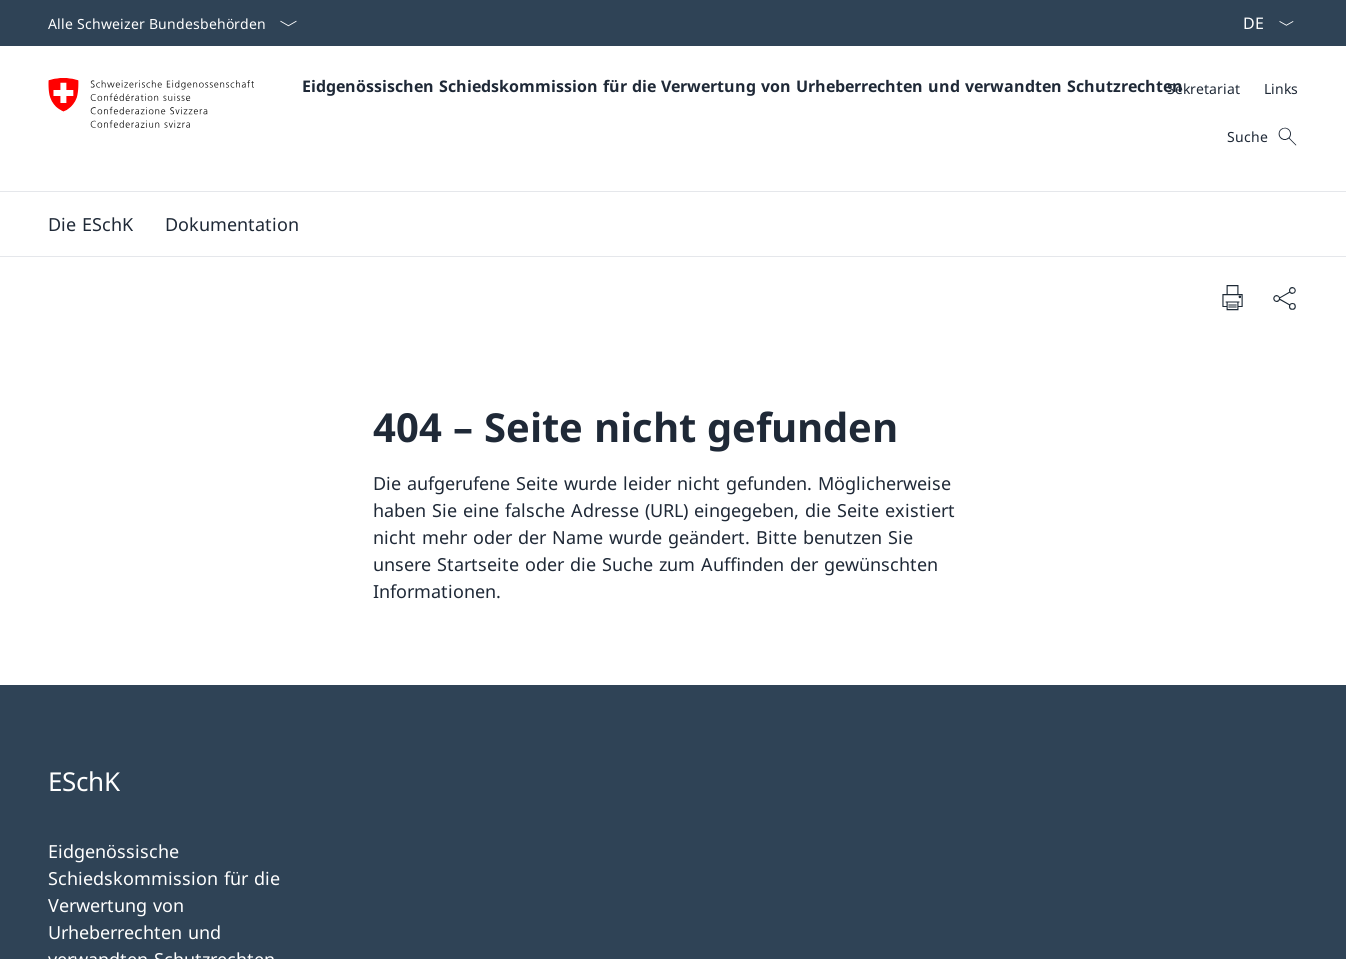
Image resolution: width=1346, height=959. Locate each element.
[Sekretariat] (1203, 88)
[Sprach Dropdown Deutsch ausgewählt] (1262, 23)
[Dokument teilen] (1284, 297)
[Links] (1281, 88)
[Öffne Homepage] (601, 118)
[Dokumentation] (232, 224)
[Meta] (1232, 88)
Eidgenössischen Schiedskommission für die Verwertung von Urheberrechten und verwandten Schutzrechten (742, 86)
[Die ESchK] (90, 224)
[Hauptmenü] (657, 224)
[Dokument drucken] (1232, 297)
